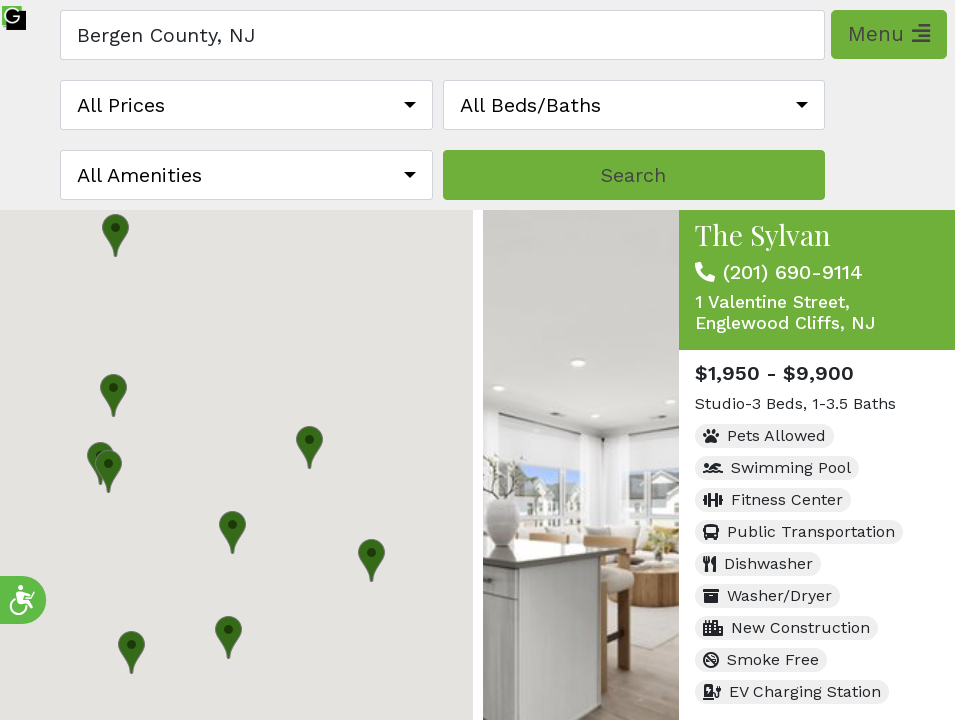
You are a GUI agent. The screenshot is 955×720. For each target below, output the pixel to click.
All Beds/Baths (530, 105)
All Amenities (139, 175)
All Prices (121, 105)
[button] (371, 560)
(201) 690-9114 (793, 272)
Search (633, 175)
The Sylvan (763, 234)
